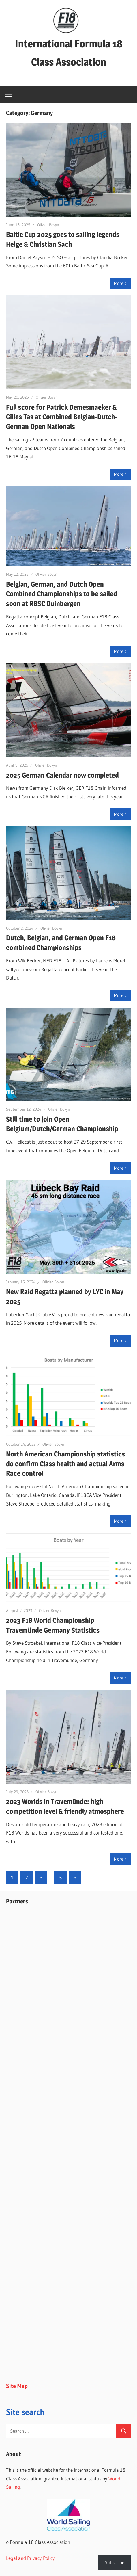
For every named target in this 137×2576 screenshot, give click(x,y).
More (118, 283)
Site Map (17, 2385)
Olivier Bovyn (48, 224)
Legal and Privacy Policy (30, 2558)
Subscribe (114, 2562)
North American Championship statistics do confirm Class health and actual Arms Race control (65, 1463)
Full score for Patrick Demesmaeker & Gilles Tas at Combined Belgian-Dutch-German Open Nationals (61, 417)
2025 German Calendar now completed (62, 775)
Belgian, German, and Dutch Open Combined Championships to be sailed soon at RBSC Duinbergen (61, 594)
